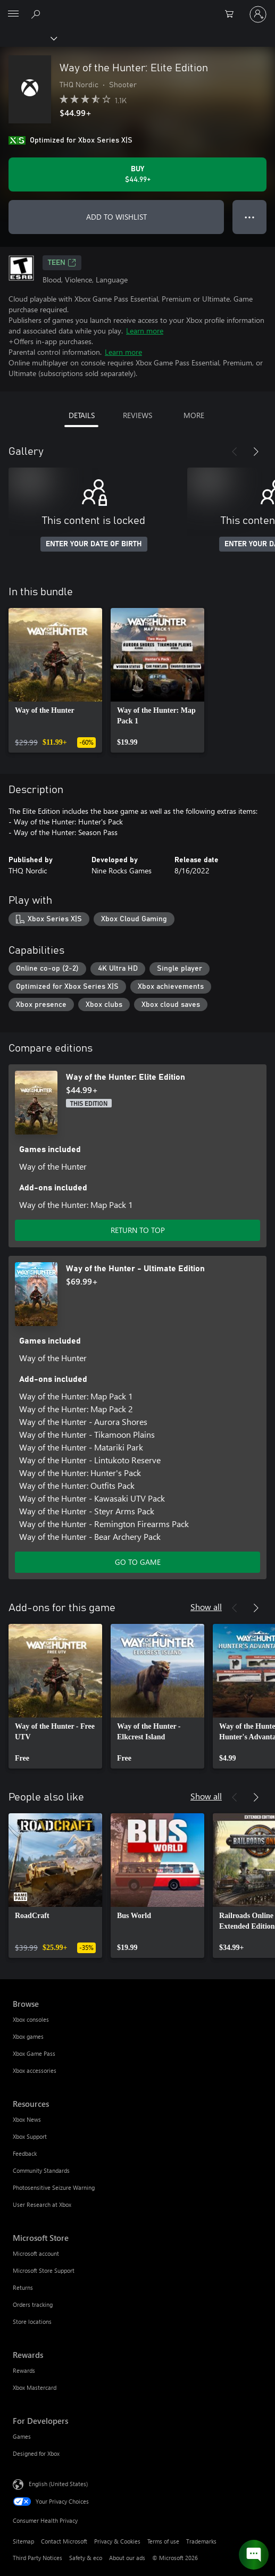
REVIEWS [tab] (137, 415)
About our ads (127, 2557)
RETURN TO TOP (138, 1230)
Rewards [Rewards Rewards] (24, 2370)
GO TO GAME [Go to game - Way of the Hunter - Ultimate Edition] (138, 1562)
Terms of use (163, 2541)
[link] (55, 680)
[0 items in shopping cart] (232, 14)
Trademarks (201, 2541)
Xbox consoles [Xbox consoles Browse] (31, 2019)
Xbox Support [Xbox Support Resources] (30, 2136)
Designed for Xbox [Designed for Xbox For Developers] (36, 2453)
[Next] (255, 451)
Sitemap (23, 2541)
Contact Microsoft (64, 2541)
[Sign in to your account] (258, 14)
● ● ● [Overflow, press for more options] (250, 217)
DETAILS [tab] (82, 415)
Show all (206, 1606)
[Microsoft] (137, 8)
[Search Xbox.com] (37, 13)
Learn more (144, 331)
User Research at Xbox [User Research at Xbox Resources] (42, 2204)
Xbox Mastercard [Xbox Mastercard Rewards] (34, 2387)
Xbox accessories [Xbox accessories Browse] (34, 2070)
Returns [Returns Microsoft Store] (23, 2287)
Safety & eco (85, 2557)
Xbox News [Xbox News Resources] (27, 2119)
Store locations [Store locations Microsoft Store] (32, 2321)
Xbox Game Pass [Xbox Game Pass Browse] (34, 2053)
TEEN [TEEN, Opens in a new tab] (62, 263)
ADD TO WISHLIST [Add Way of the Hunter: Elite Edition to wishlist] (116, 217)
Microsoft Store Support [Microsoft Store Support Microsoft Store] (43, 2270)
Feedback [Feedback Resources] (25, 2153)
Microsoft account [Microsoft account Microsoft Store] (36, 2253)
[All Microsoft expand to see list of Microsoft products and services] (13, 14)
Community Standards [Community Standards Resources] (41, 2170)
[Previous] (234, 451)
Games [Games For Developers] (22, 2436)
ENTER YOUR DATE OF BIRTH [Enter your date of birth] (94, 544)
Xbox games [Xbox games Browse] (28, 2036)
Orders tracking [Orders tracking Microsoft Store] (33, 2304)
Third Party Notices (37, 2557)
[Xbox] (28, 38)
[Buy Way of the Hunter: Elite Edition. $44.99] (137, 174)
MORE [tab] (194, 415)
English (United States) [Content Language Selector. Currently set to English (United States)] (58, 2483)
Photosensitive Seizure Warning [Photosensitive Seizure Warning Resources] (54, 2187)
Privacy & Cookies (117, 2541)
